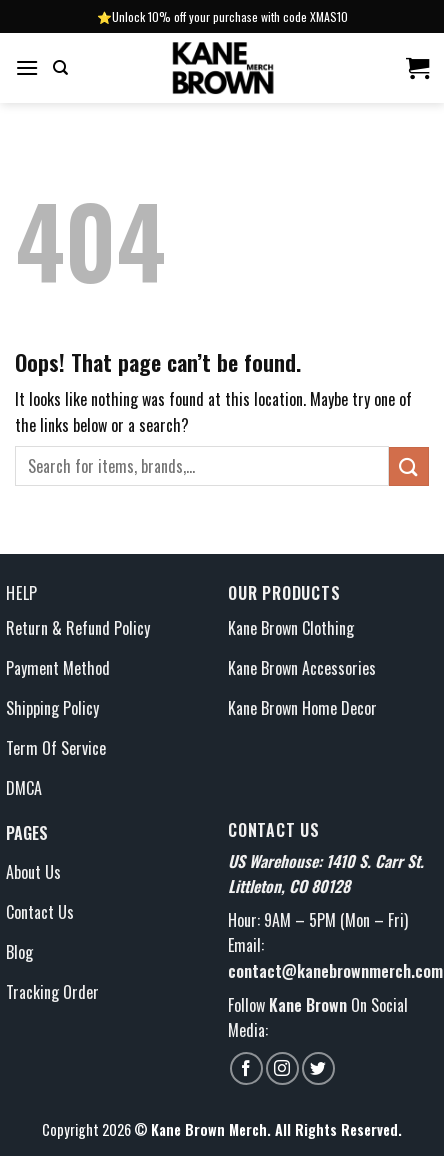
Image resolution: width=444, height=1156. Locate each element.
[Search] (60, 68)
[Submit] (409, 466)
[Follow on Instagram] (282, 1068)
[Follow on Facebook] (246, 1068)
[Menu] (27, 67)
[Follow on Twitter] (318, 1068)
